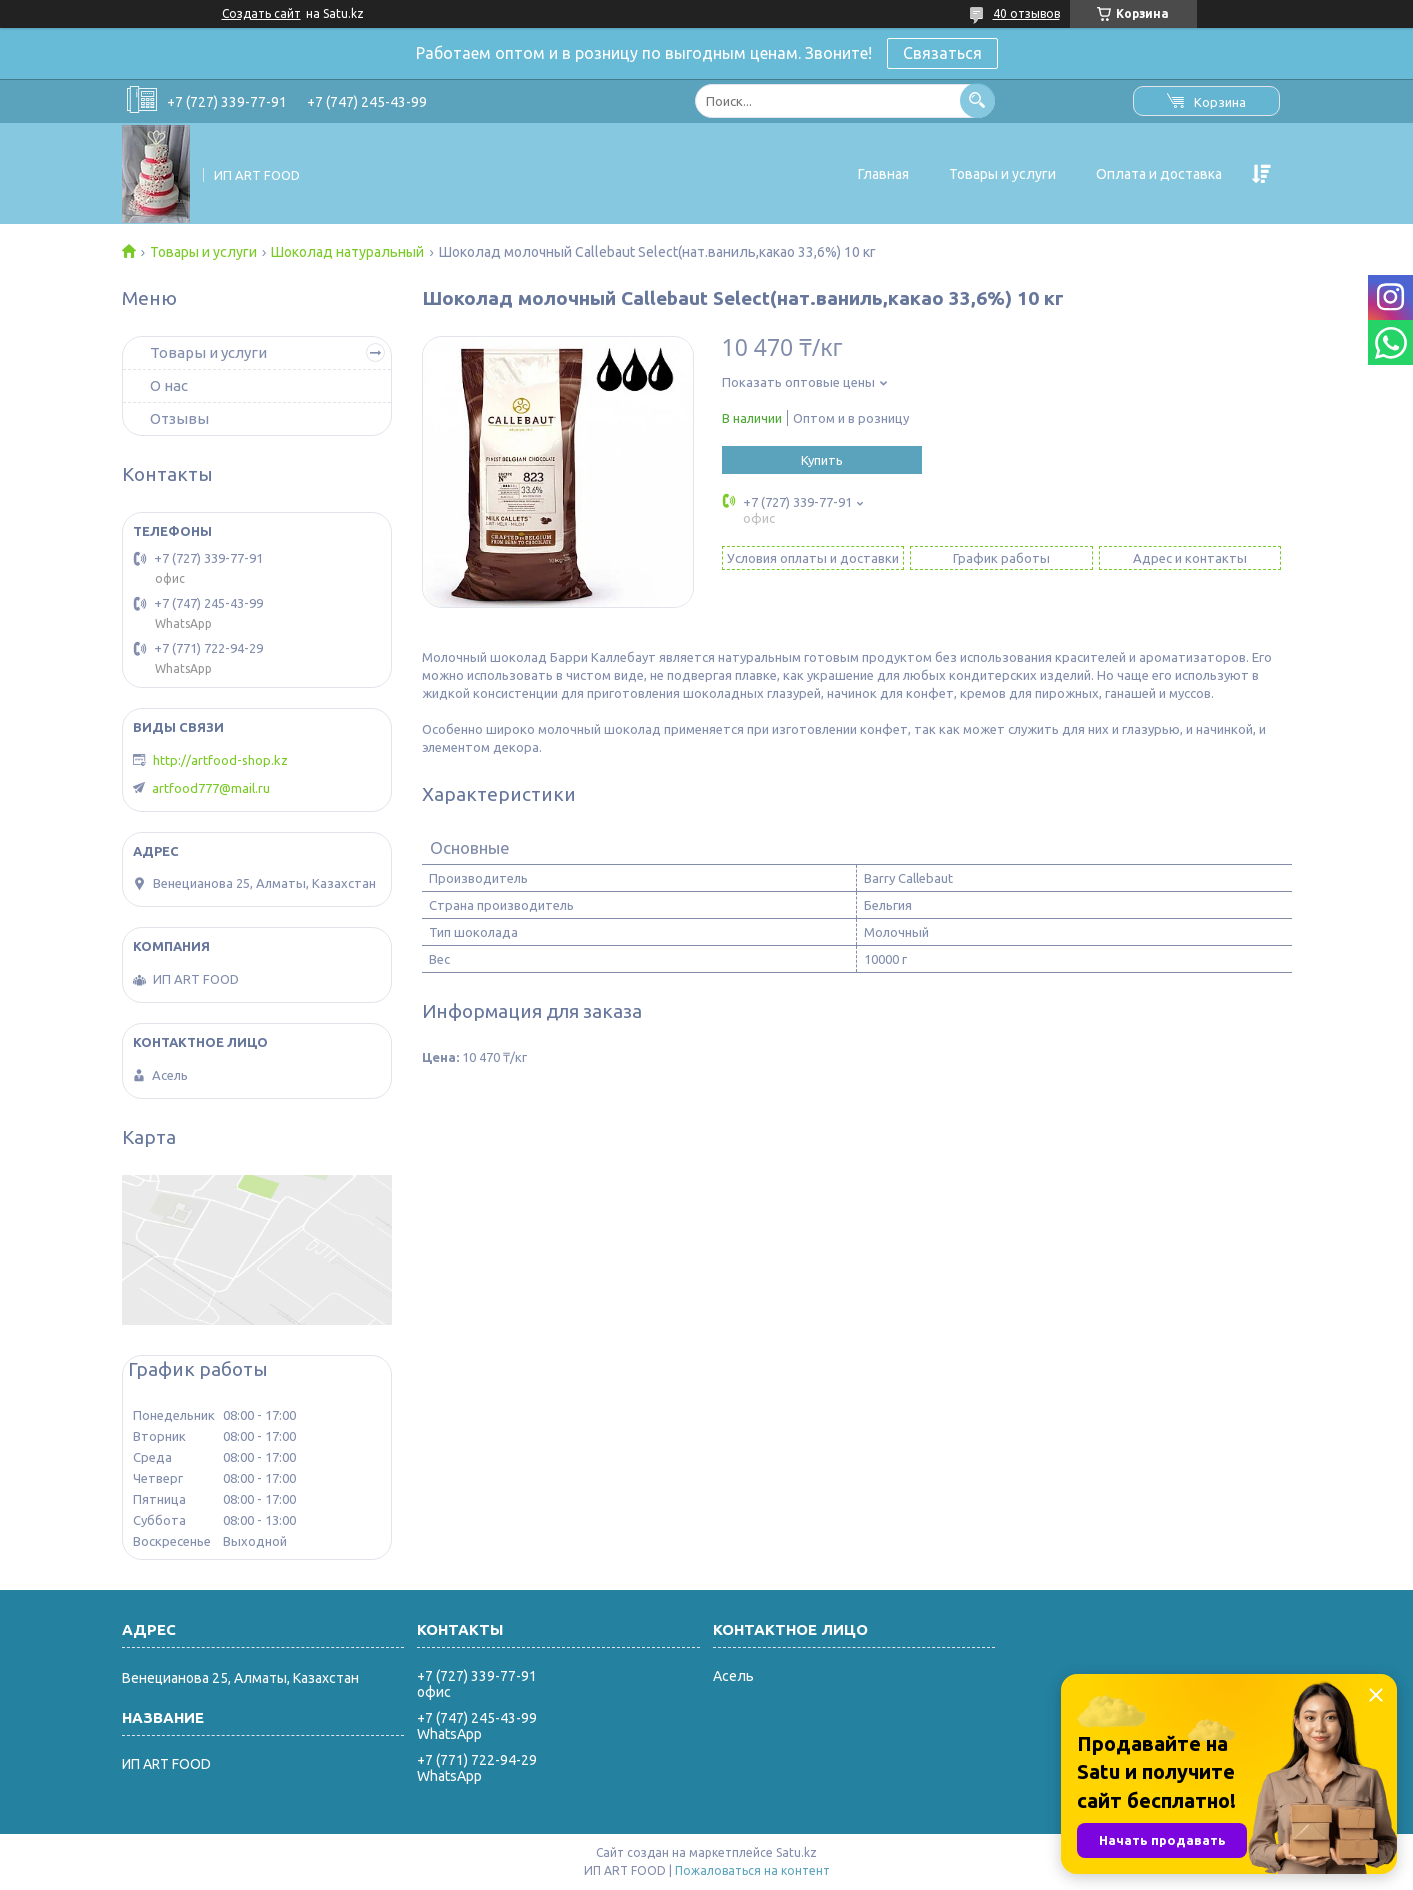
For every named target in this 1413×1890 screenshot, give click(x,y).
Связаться (942, 53)
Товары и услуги (1002, 174)
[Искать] (977, 100)
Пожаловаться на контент (752, 1870)
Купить (822, 460)
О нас (169, 385)
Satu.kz (796, 1852)
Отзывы (179, 418)
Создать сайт (261, 13)
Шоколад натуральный (347, 252)
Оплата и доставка (1159, 174)
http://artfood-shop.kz (220, 760)
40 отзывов (1026, 13)
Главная (883, 174)
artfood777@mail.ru (211, 788)
